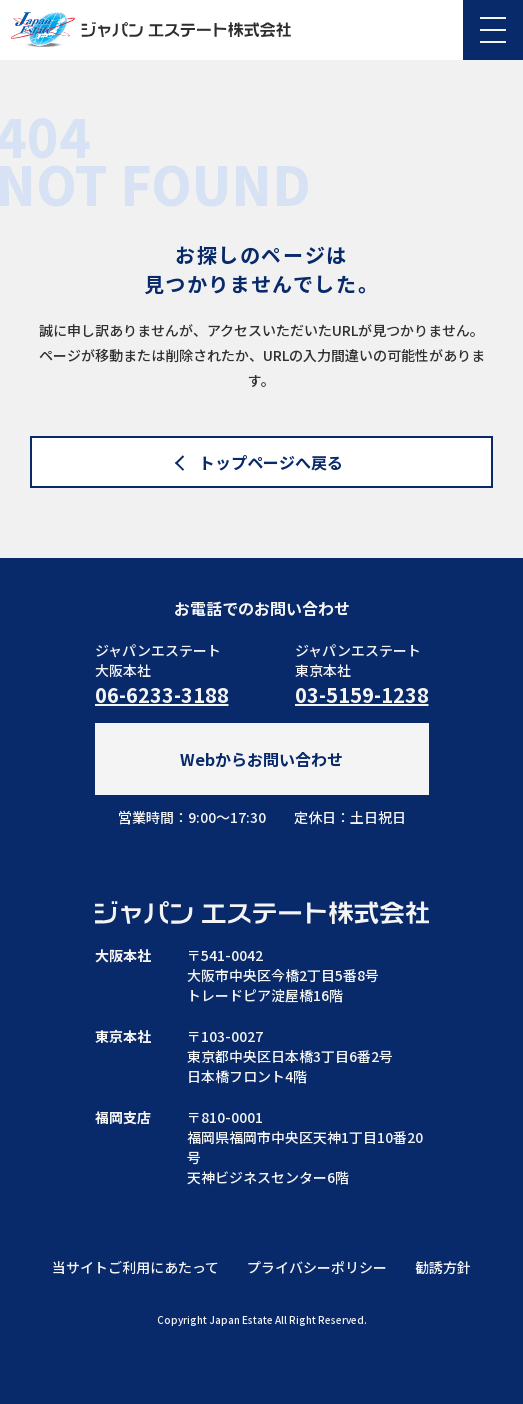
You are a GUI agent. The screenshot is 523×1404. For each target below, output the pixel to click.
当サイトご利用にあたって (135, 1267)
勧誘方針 (443, 1267)
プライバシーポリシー (317, 1267)
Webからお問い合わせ (261, 759)
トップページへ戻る (271, 462)
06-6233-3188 (162, 694)
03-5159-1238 (362, 694)
